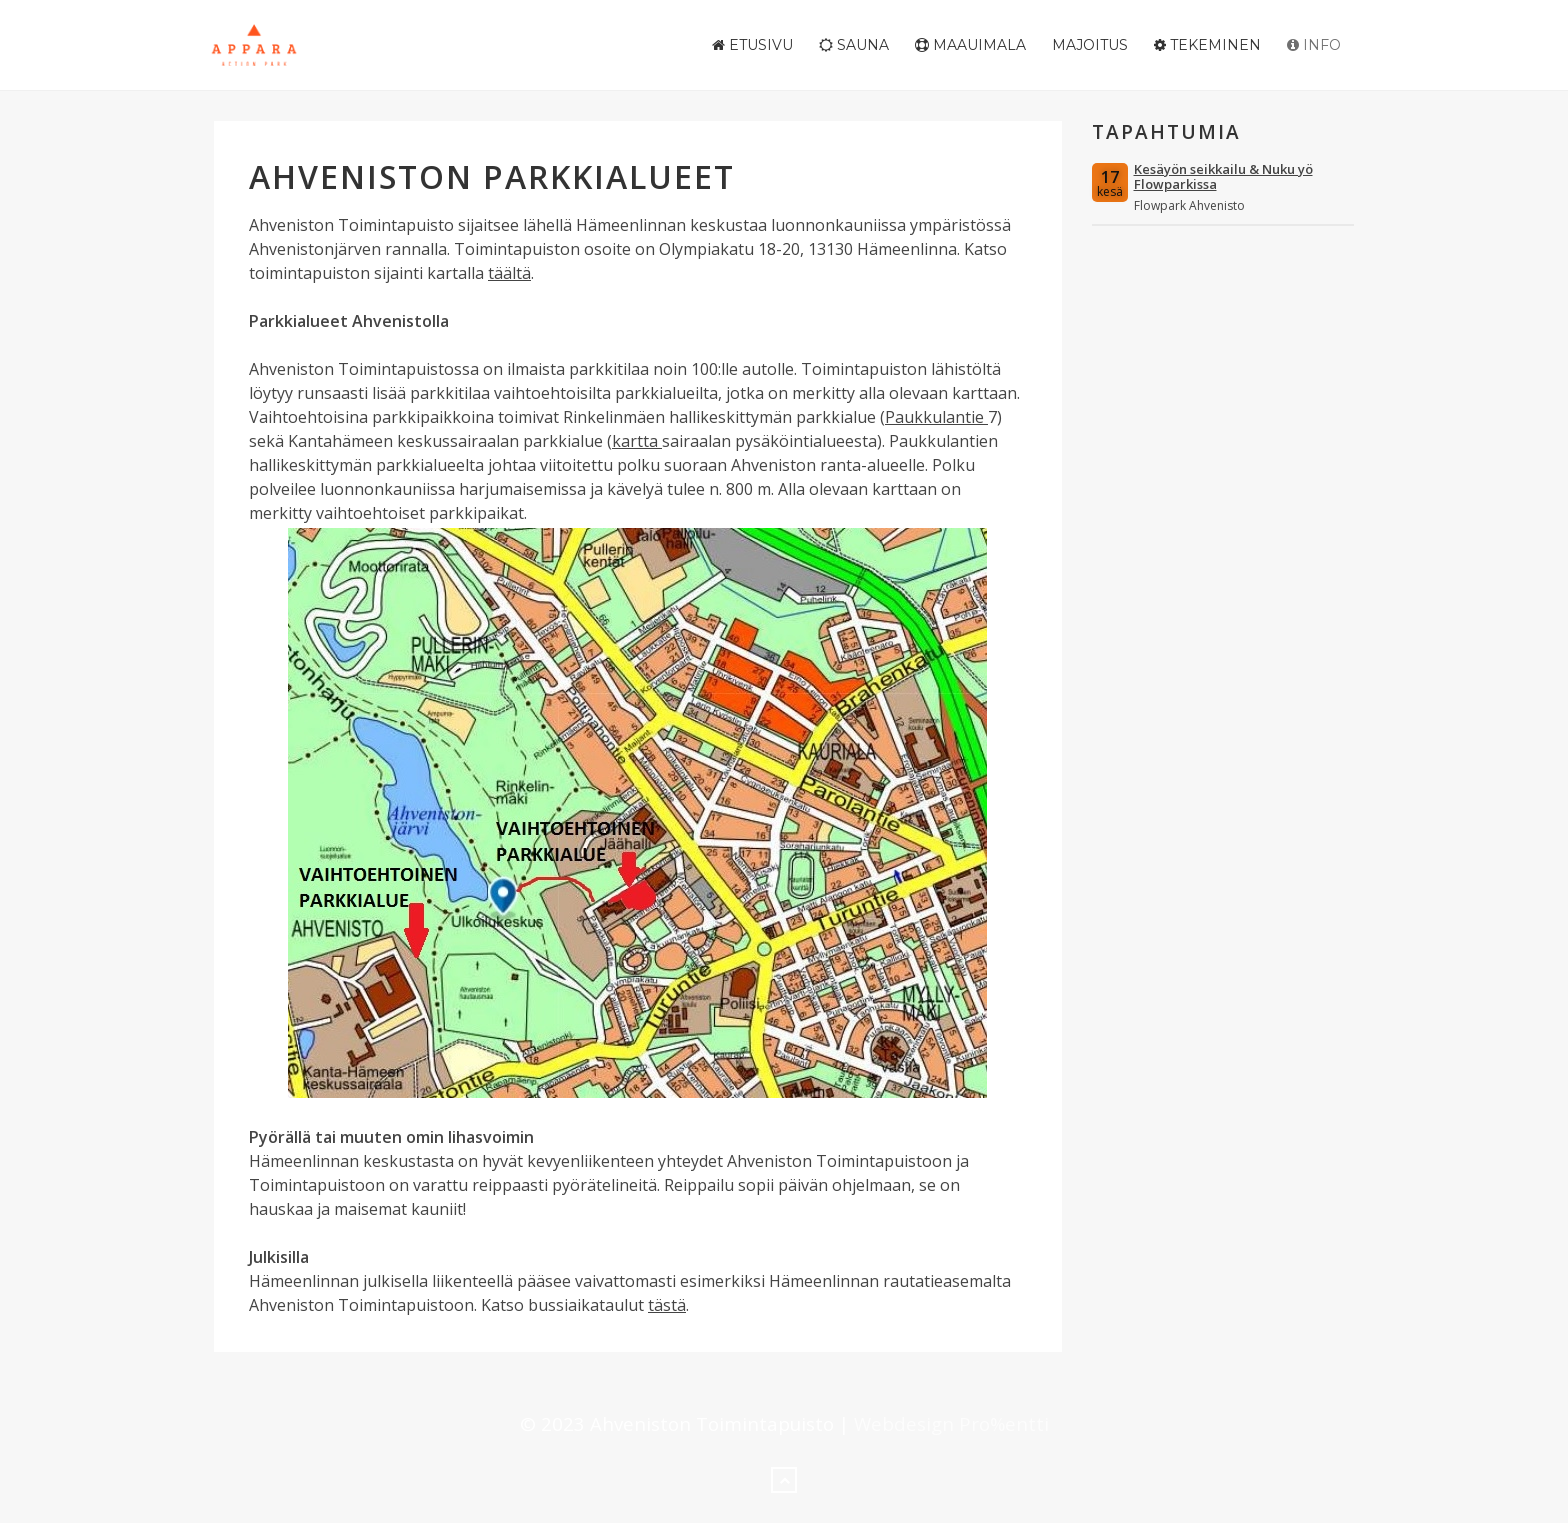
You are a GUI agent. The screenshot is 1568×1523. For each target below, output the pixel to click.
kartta (637, 441)
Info (1314, 45)
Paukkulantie (936, 417)
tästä (667, 1305)
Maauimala (970, 45)
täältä (509, 273)
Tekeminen (1207, 45)
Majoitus (1090, 45)
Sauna (854, 45)
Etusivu (752, 45)
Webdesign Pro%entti (951, 1423)
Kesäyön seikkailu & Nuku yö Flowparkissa (1223, 176)
